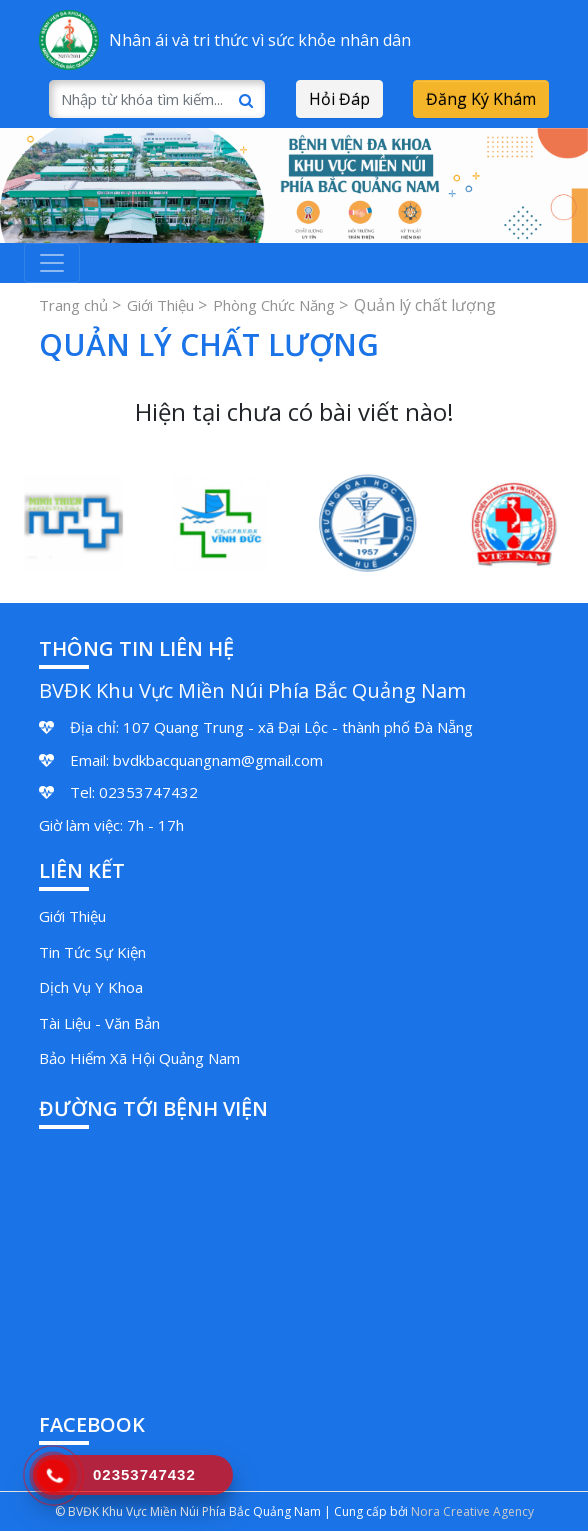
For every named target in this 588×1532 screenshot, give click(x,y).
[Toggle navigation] (52, 263)
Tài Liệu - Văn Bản (99, 1023)
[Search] (157, 99)
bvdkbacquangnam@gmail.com (218, 760)
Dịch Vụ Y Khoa (91, 987)
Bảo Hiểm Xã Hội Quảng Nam (139, 1058)
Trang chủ (73, 305)
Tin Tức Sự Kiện (92, 952)
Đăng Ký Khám (481, 99)
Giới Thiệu (160, 305)
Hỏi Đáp (339, 99)
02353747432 (148, 792)
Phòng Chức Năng (274, 305)
